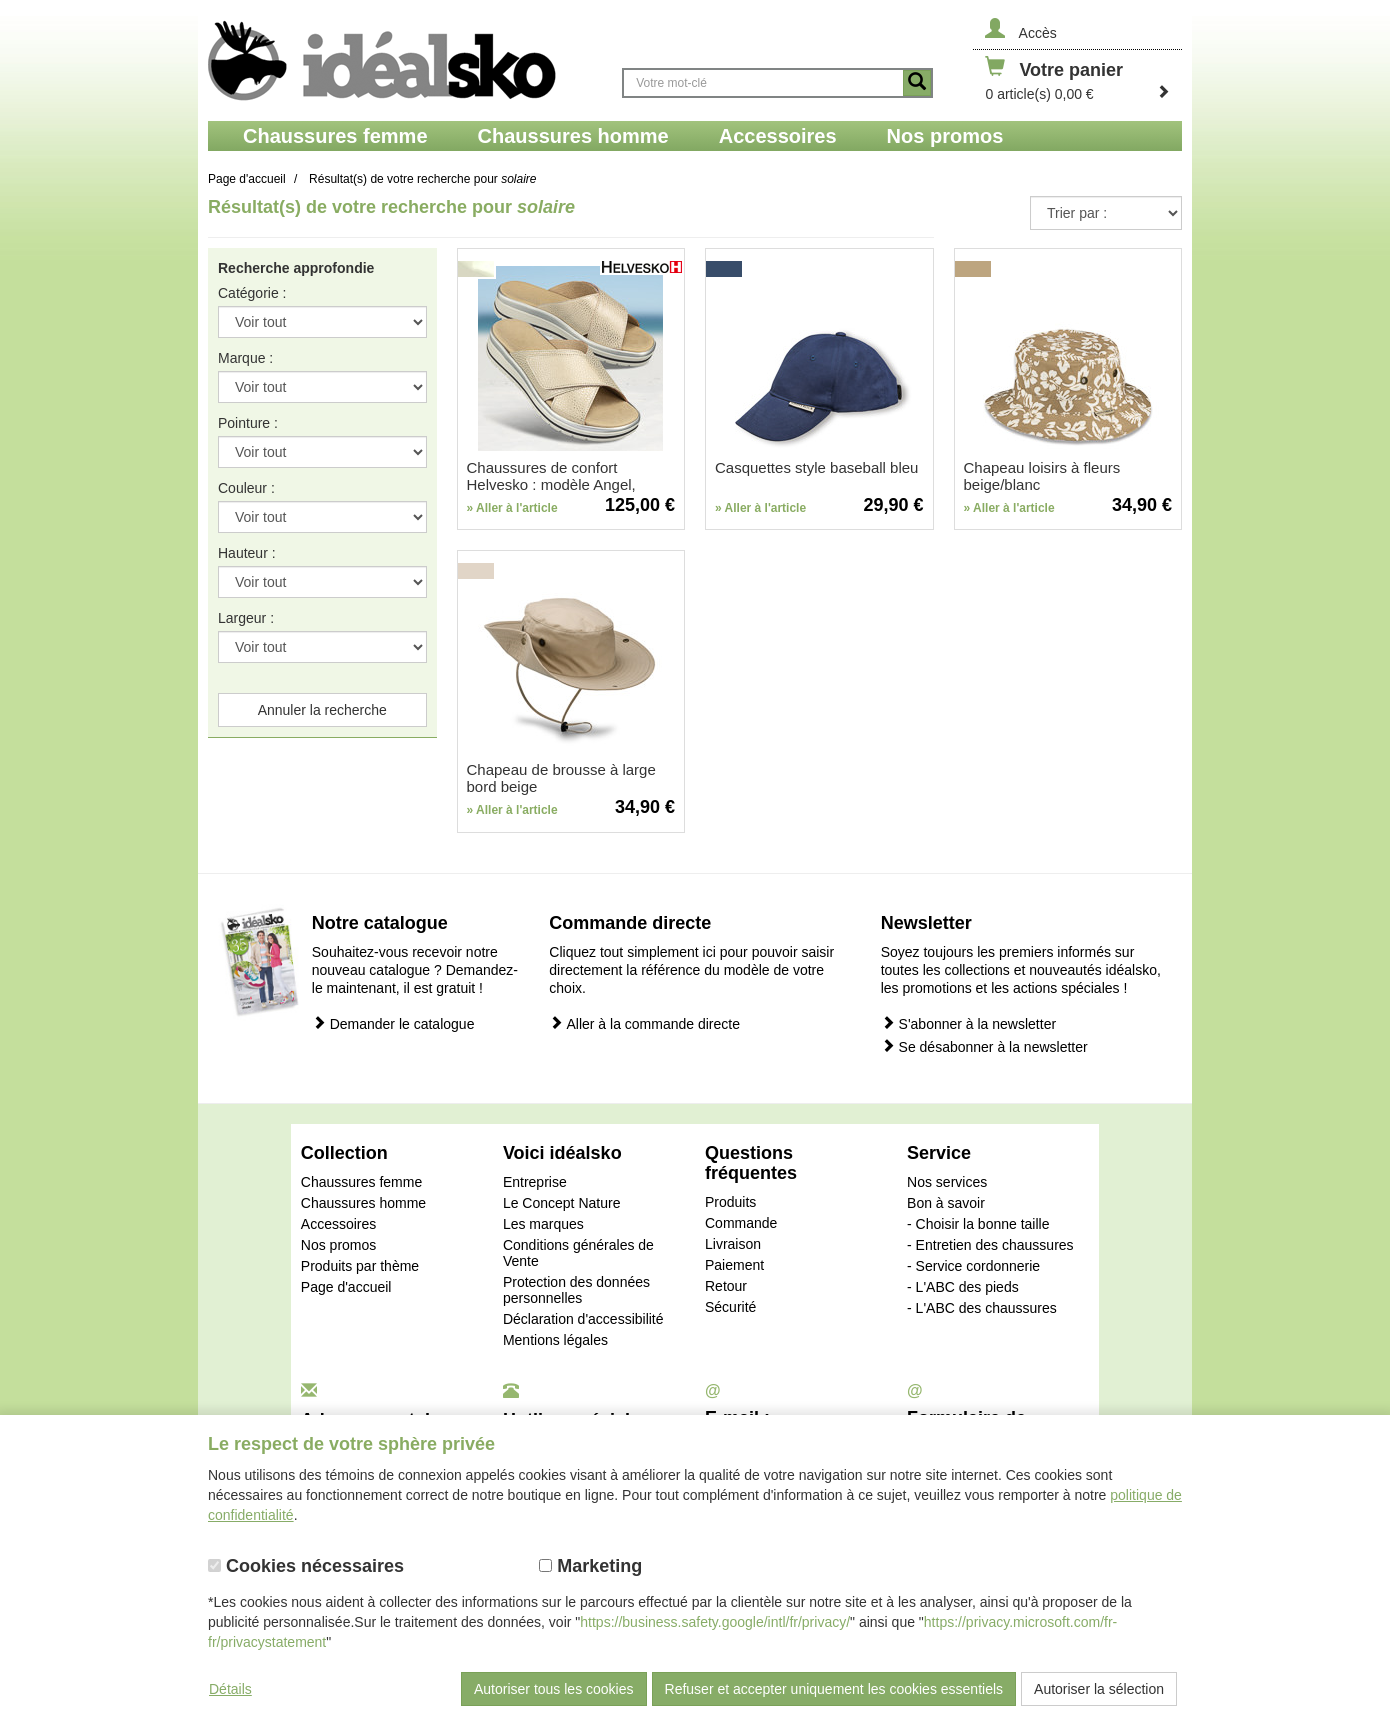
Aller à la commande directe (644, 1023)
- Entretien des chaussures (990, 1245)
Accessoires (338, 1224)
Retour (726, 1286)
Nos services (947, 1182)
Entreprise (535, 1182)
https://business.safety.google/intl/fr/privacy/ (715, 1622)
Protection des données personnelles (576, 1290)
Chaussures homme (363, 1203)
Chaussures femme (361, 1182)
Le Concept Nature (562, 1203)
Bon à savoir (946, 1203)
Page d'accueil (346, 1287)
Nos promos (338, 1245)
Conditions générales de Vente (578, 1253)
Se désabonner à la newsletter (984, 1046)
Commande (741, 1223)
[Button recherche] (917, 83)
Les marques (543, 1224)
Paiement (734, 1265)
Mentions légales (555, 1340)
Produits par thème (360, 1266)
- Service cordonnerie (973, 1266)
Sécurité (730, 1307)
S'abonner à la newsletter (968, 1023)
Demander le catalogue (393, 1023)
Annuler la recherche (322, 710)
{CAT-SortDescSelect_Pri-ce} (1106, 213)
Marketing (590, 1566)
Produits (730, 1202)
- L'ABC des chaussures (982, 1308)
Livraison (733, 1244)
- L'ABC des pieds (963, 1287)
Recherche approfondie (296, 268)
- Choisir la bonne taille (978, 1224)
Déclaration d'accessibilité (583, 1319)
